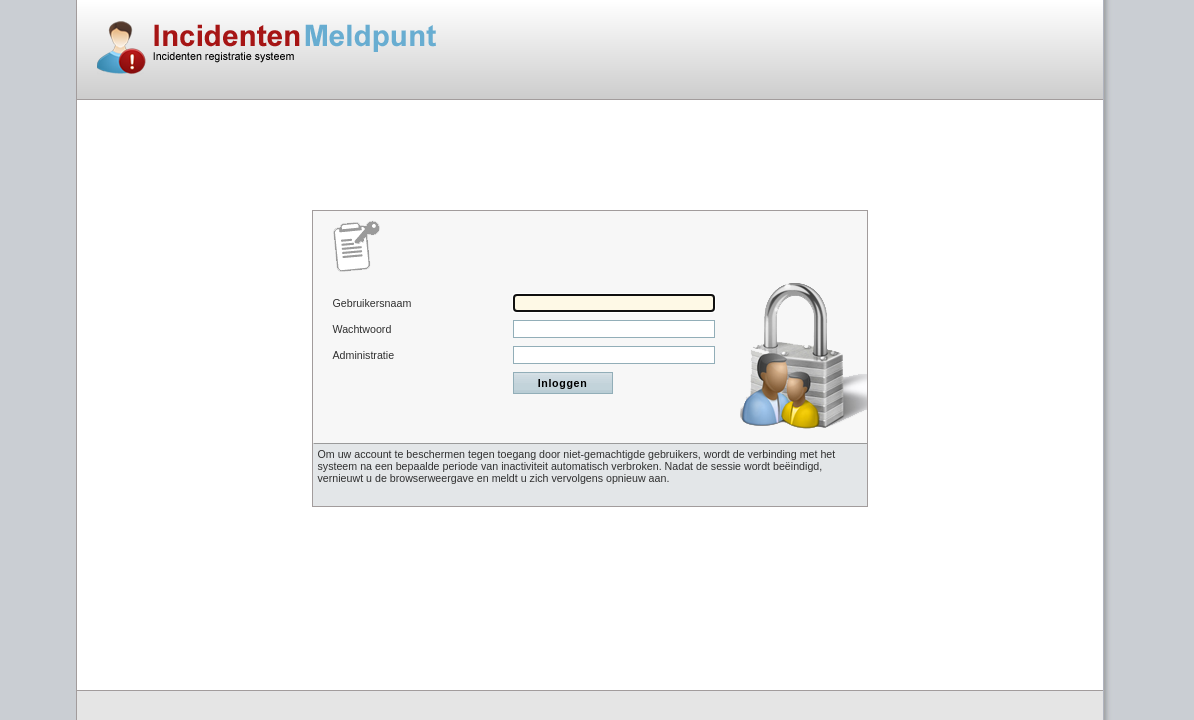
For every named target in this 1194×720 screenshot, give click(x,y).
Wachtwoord (362, 329)
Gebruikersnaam (372, 303)
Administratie (364, 355)
